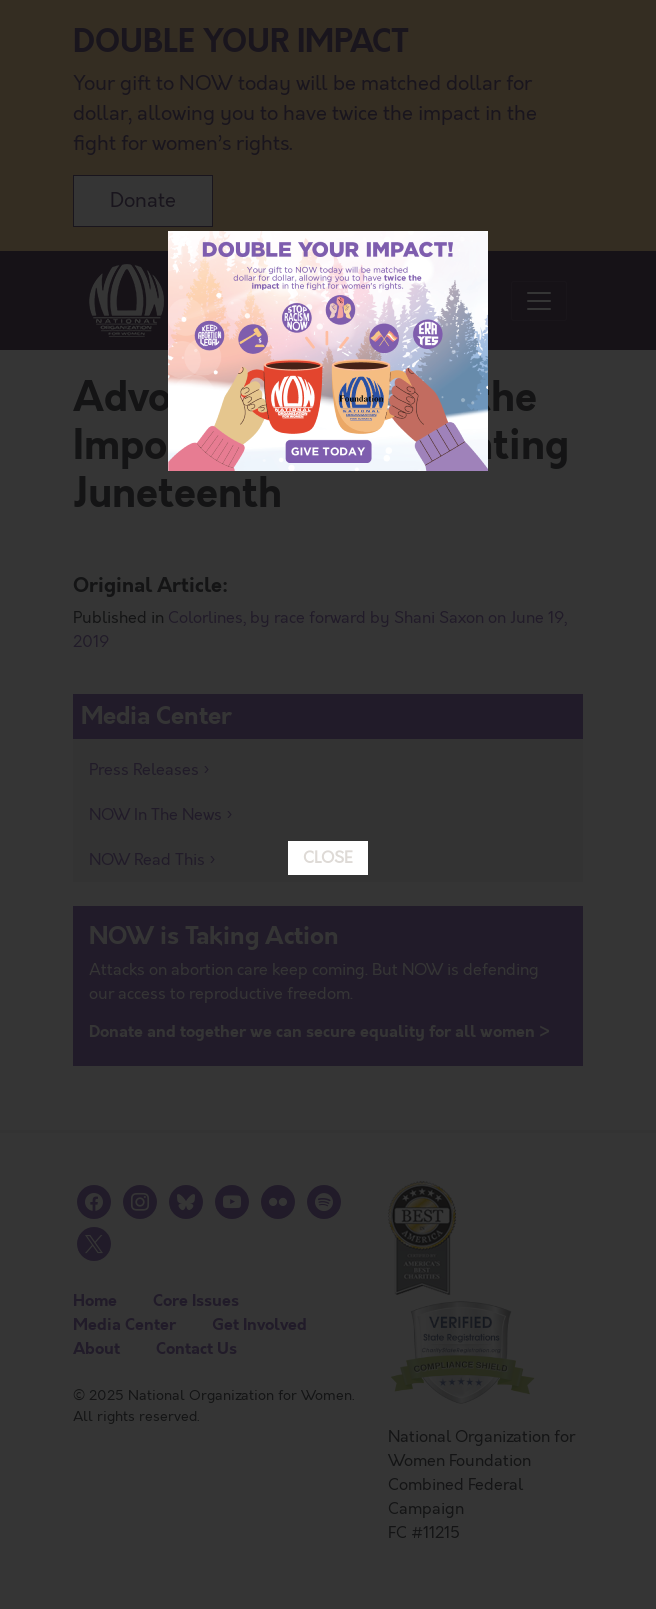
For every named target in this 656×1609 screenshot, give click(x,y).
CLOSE (328, 721)
